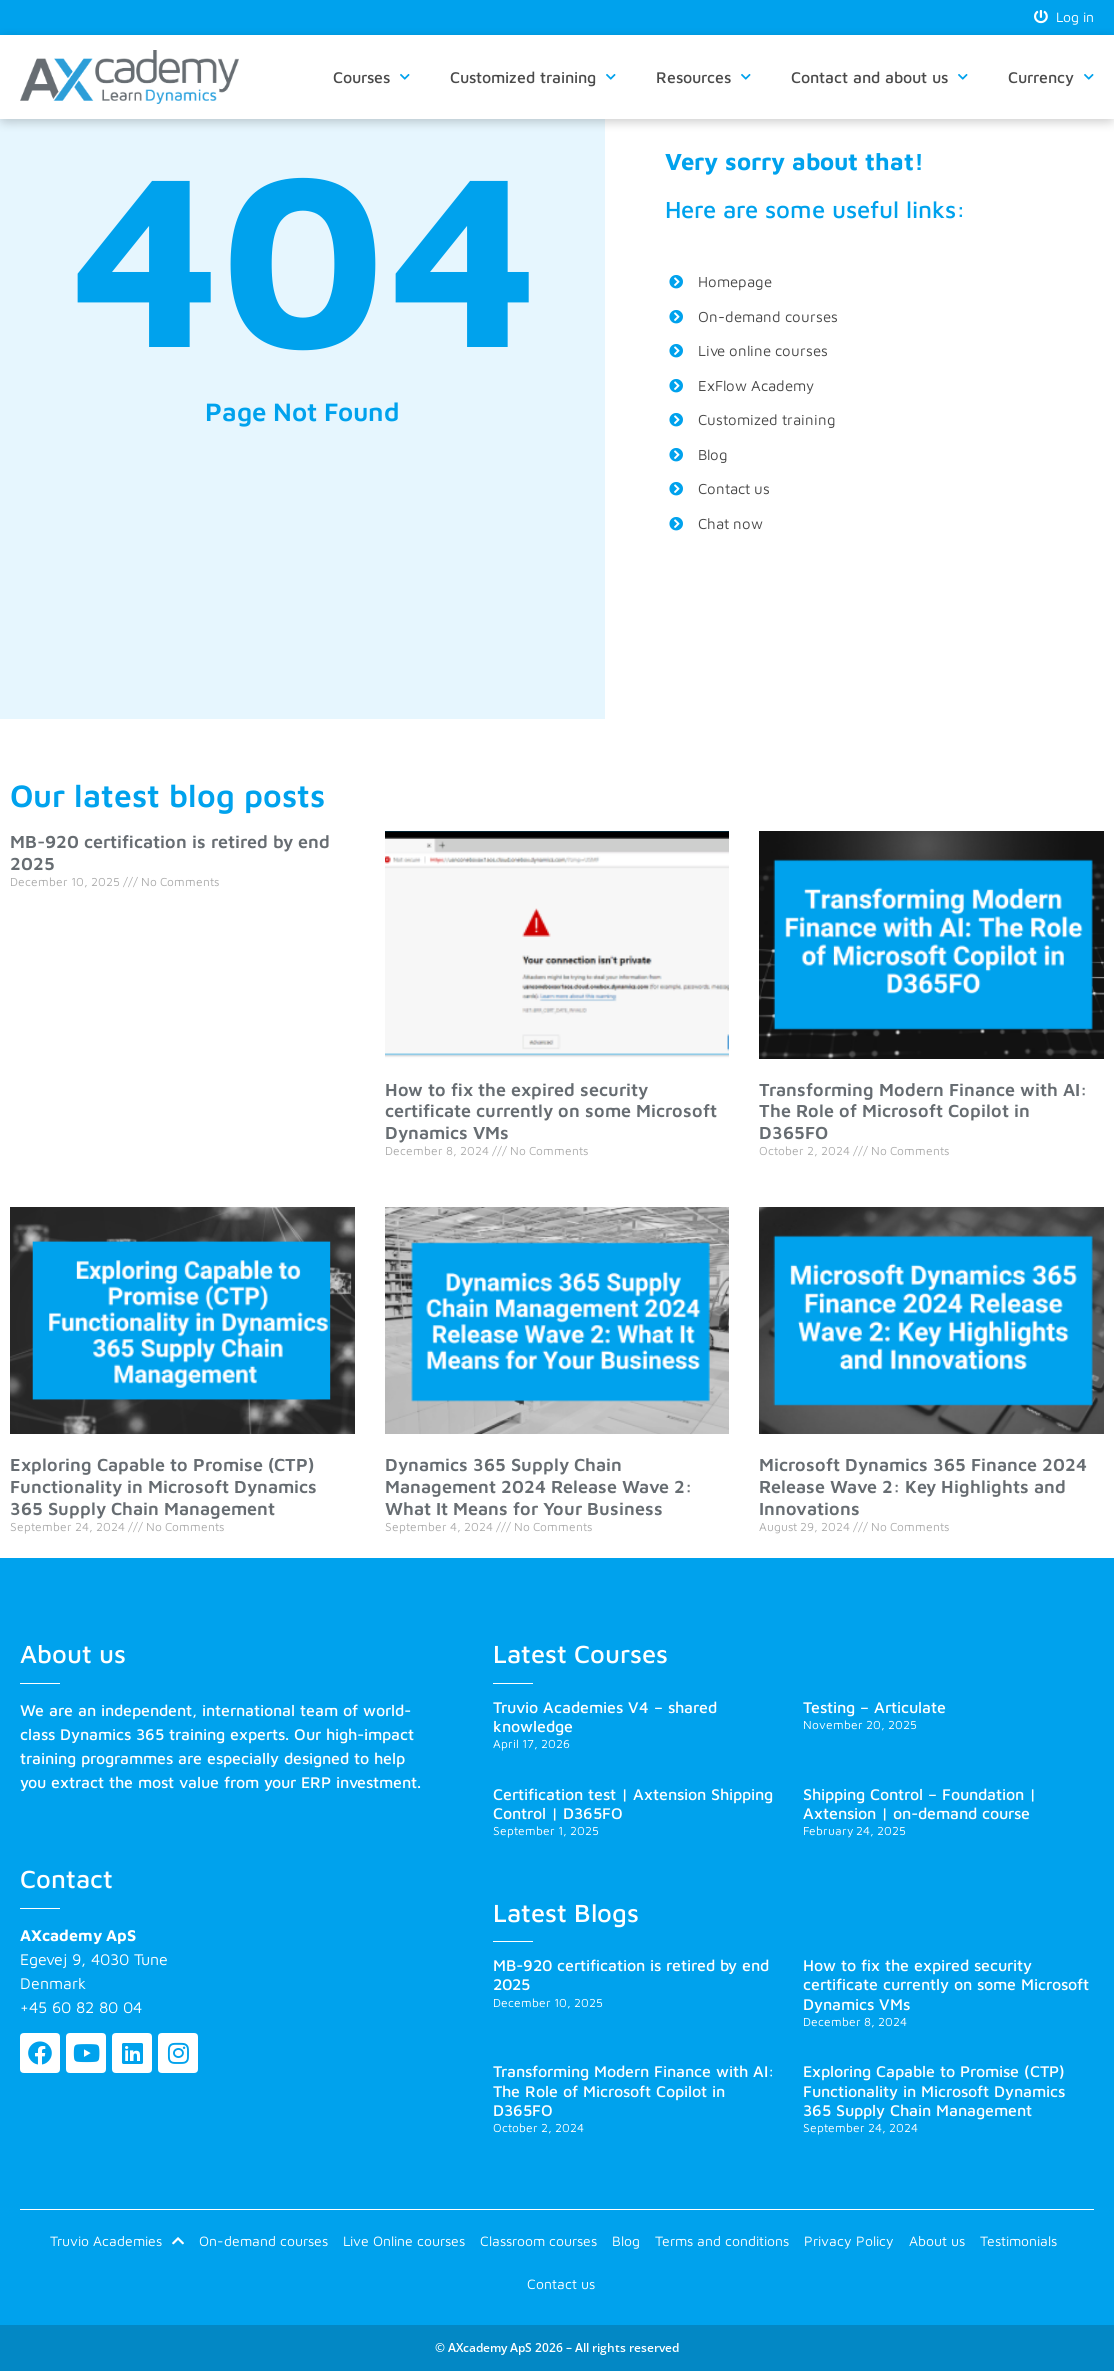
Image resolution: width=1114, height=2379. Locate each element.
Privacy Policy (849, 2243)
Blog (626, 2243)
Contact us (561, 2289)
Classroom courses (538, 2243)
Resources (703, 78)
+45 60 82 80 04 (81, 2008)
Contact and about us (879, 78)
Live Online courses (404, 2243)
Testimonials (1018, 2243)
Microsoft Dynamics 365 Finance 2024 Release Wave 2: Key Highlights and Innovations (923, 1488)
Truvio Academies (117, 2244)
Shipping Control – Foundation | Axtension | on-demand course (919, 1804)
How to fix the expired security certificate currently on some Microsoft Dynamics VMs (551, 1112)
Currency (1051, 78)
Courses (371, 78)
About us (937, 2243)
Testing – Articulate (874, 1708)
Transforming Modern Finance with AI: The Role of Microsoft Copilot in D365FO (923, 1112)
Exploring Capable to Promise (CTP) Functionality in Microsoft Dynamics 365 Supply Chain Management (163, 1488)
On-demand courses (263, 2243)
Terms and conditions (722, 2243)
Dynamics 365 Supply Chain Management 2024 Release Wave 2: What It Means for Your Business (538, 1488)
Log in (1064, 17)
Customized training (533, 78)
